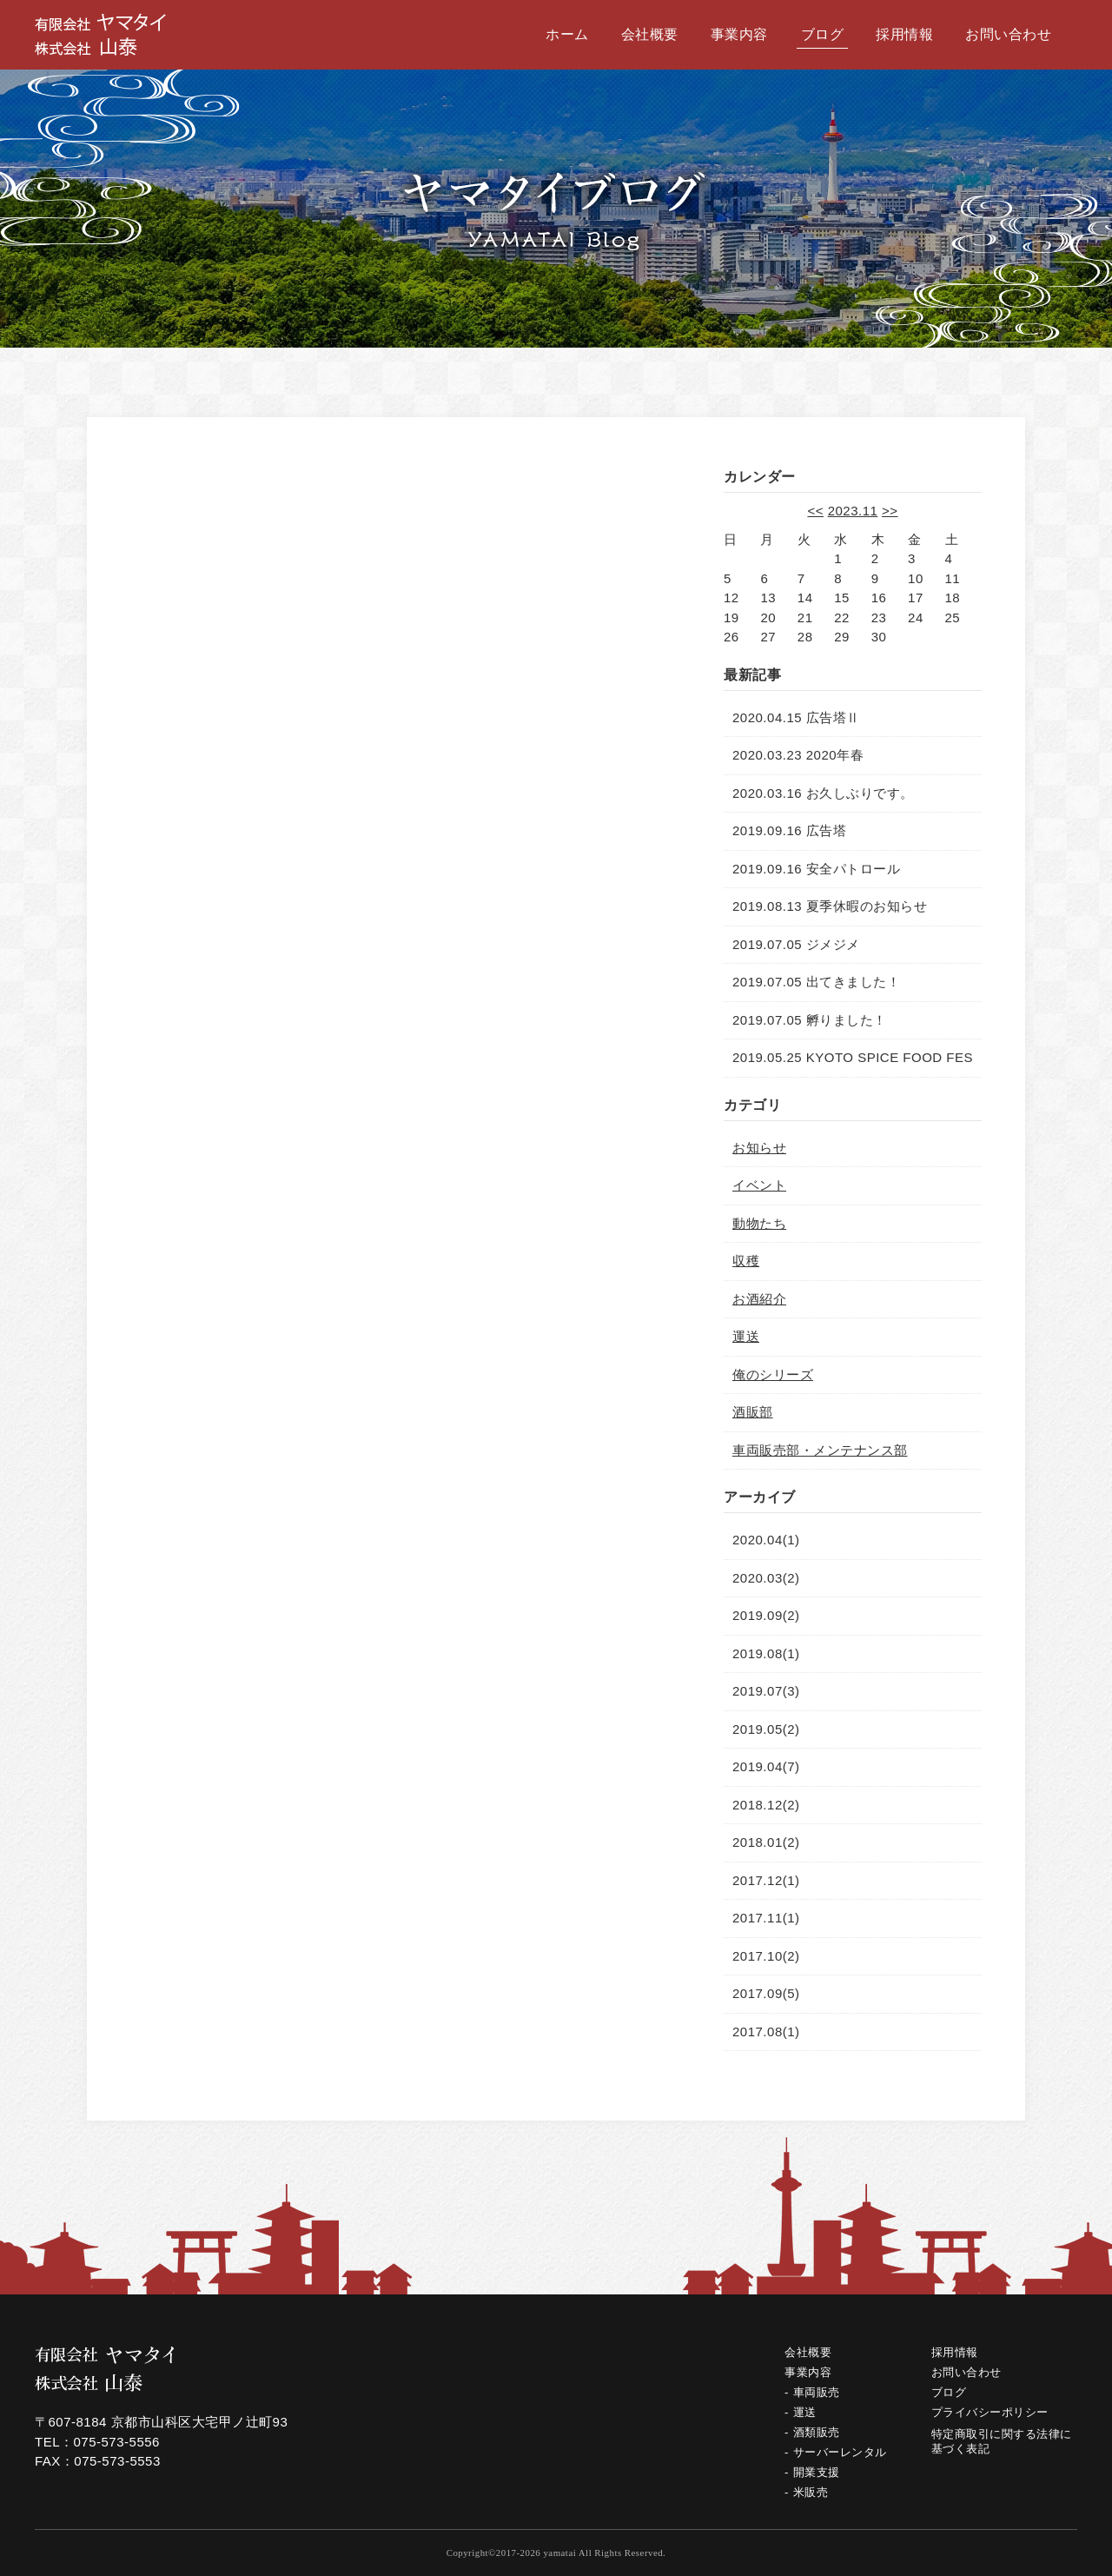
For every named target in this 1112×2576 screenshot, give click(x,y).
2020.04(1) (766, 1539)
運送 (745, 1336)
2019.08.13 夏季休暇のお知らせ (829, 906)
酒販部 (752, 1411)
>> (890, 510)
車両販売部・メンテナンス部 (820, 1450)
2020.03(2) (766, 1577)
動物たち (759, 1223)
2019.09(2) (766, 1615)
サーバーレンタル (840, 2452)
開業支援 (816, 2472)
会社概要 (649, 34)
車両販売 (816, 2392)
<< (815, 510)
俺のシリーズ (772, 1374)
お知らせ (759, 1147)
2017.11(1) (766, 1917)
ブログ (822, 34)
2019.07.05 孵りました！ (809, 1019)
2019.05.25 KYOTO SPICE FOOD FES (852, 1057)
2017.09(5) (766, 1993)
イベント (759, 1185)
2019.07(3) (766, 1690)
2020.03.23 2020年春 (798, 754)
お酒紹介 (759, 1298)
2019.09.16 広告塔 (789, 830)
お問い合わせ (1008, 34)
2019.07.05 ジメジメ (796, 944)
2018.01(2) (766, 1842)
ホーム (567, 34)
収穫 (745, 1260)
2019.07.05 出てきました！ (816, 981)
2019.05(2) (766, 1729)
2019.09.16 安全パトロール (816, 868)
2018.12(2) (766, 1804)
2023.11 (853, 510)
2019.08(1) (766, 1653)
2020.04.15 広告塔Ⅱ (796, 717)
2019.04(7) (766, 1766)
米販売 (811, 2492)
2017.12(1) (766, 1880)
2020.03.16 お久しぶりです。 (823, 793)
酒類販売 (816, 2432)
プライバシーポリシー (990, 2412)
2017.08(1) (766, 2031)
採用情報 (904, 34)
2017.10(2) (766, 1956)
